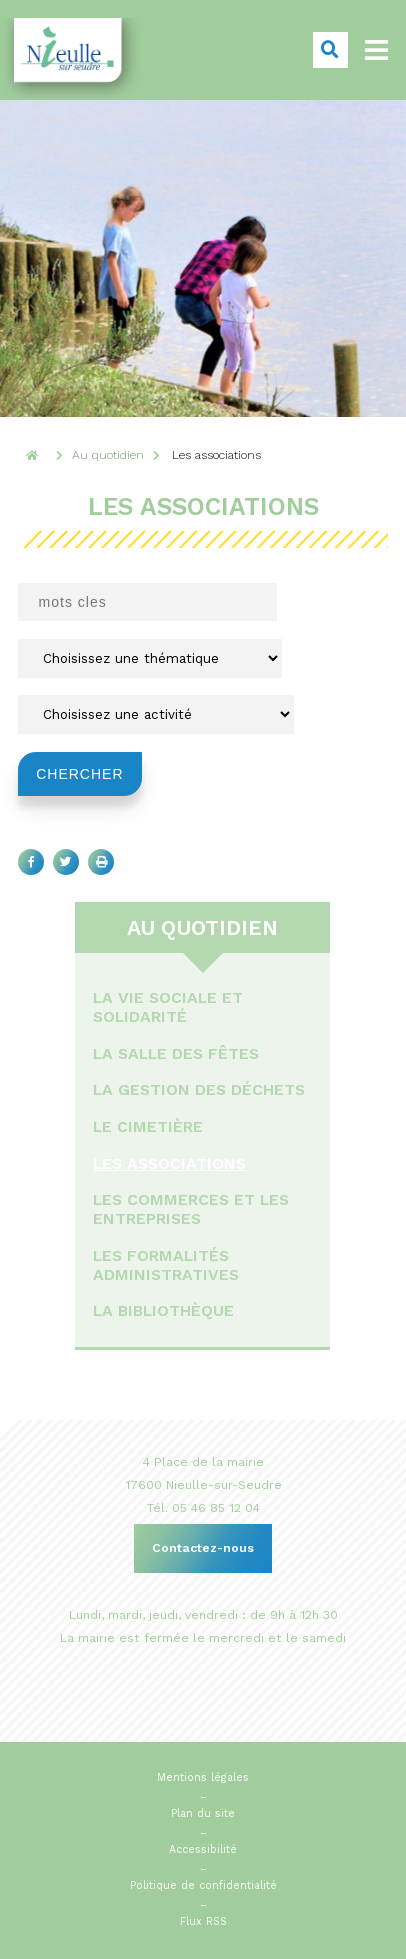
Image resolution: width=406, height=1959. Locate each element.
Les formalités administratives (166, 1265)
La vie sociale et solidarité (168, 1007)
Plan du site (203, 1813)
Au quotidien (203, 927)
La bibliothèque (163, 1310)
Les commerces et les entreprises (191, 1209)
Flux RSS (203, 1921)
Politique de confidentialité (203, 1885)
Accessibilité (203, 1849)
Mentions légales (203, 1777)
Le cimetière (148, 1126)
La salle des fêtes (176, 1053)
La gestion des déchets (199, 1089)
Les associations (169, 1163)
